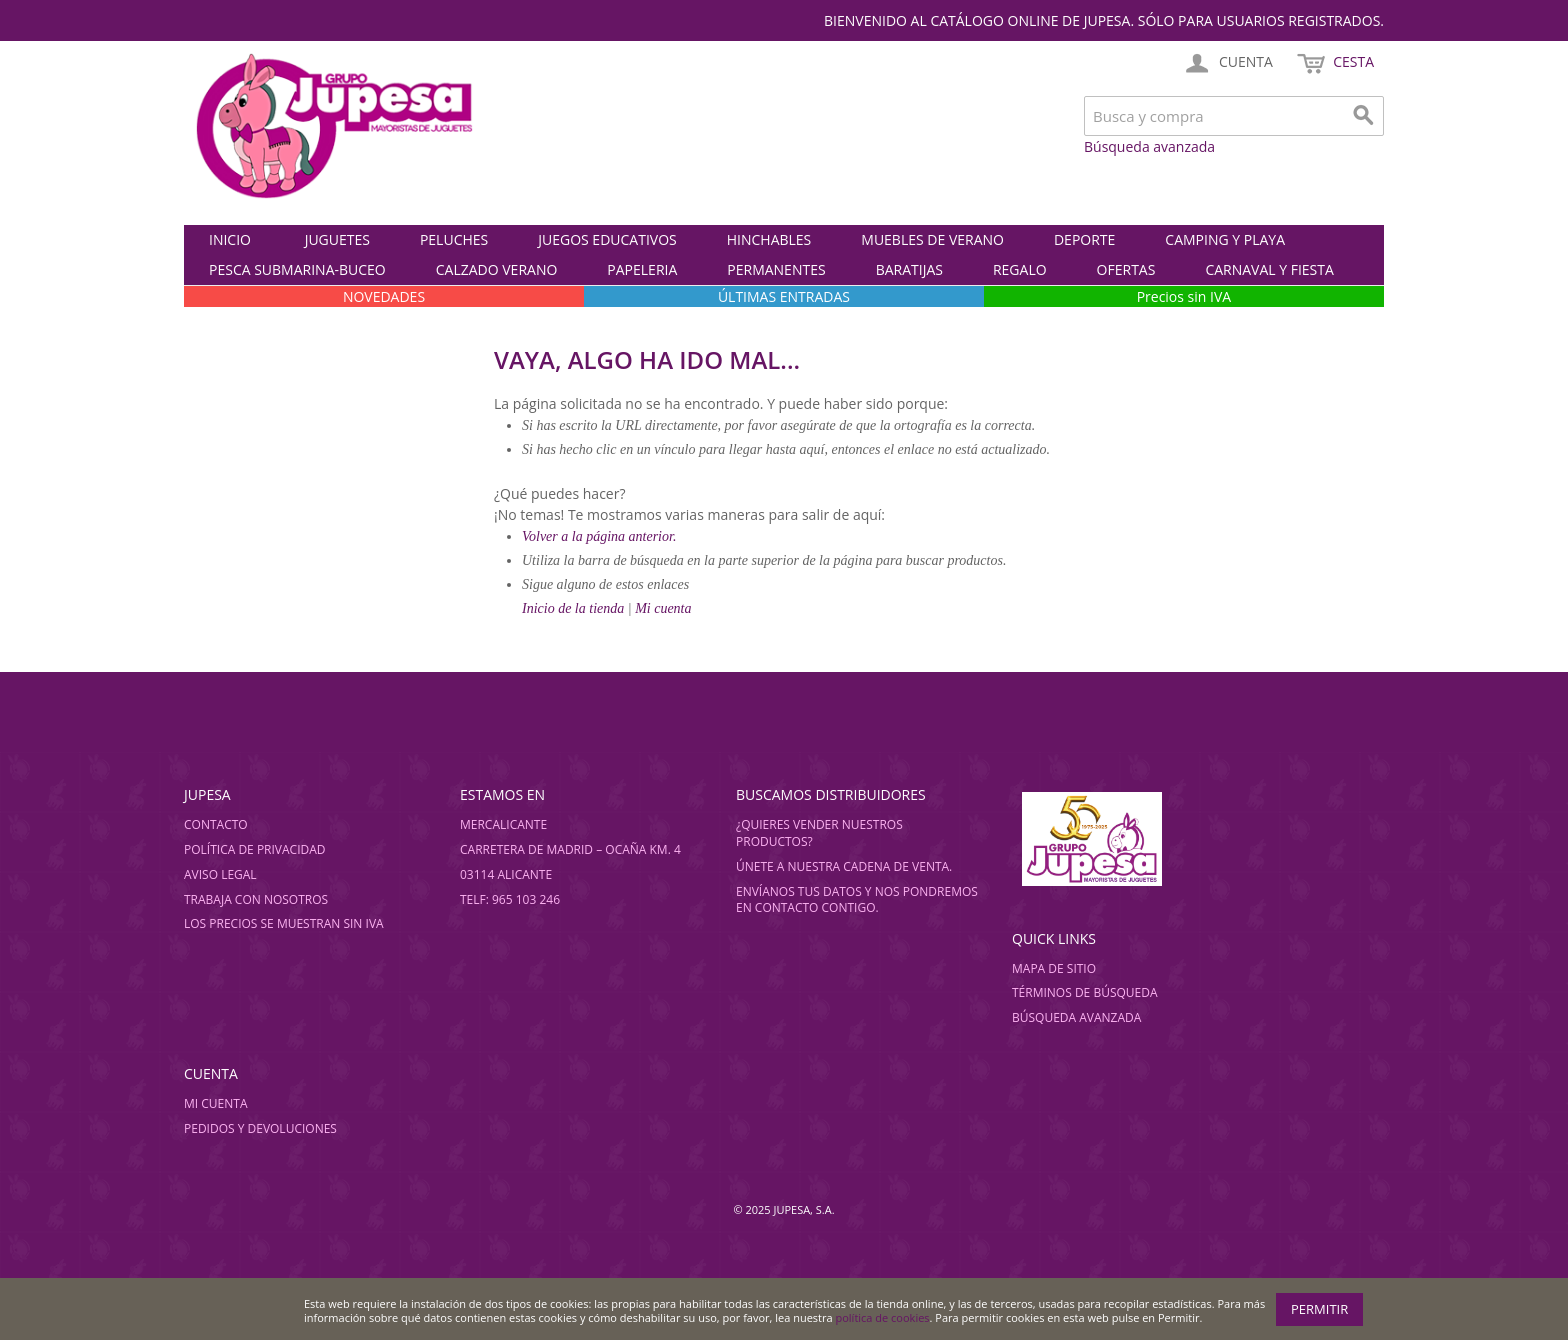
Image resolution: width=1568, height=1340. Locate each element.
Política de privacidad (255, 849)
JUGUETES (337, 239)
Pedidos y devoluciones (260, 1128)
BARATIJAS (909, 269)
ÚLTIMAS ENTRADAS (784, 296)
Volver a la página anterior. (599, 536)
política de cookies (883, 1317)
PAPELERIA (642, 269)
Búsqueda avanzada (1149, 146)
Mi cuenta (663, 608)
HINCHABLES (769, 239)
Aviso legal (220, 874)
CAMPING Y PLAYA (1225, 239)
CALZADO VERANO (497, 269)
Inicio (230, 239)
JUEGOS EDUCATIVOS (607, 239)
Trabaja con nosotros (256, 899)
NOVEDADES (384, 296)
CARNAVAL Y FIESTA (1269, 269)
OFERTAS (1126, 269)
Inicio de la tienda (575, 608)
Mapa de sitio (1054, 968)
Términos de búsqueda (1085, 992)
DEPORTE (1084, 239)
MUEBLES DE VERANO (932, 239)
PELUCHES (454, 239)
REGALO (1020, 269)
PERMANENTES (776, 269)
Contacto (216, 824)
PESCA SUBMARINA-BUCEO (297, 269)
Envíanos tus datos (799, 891)
